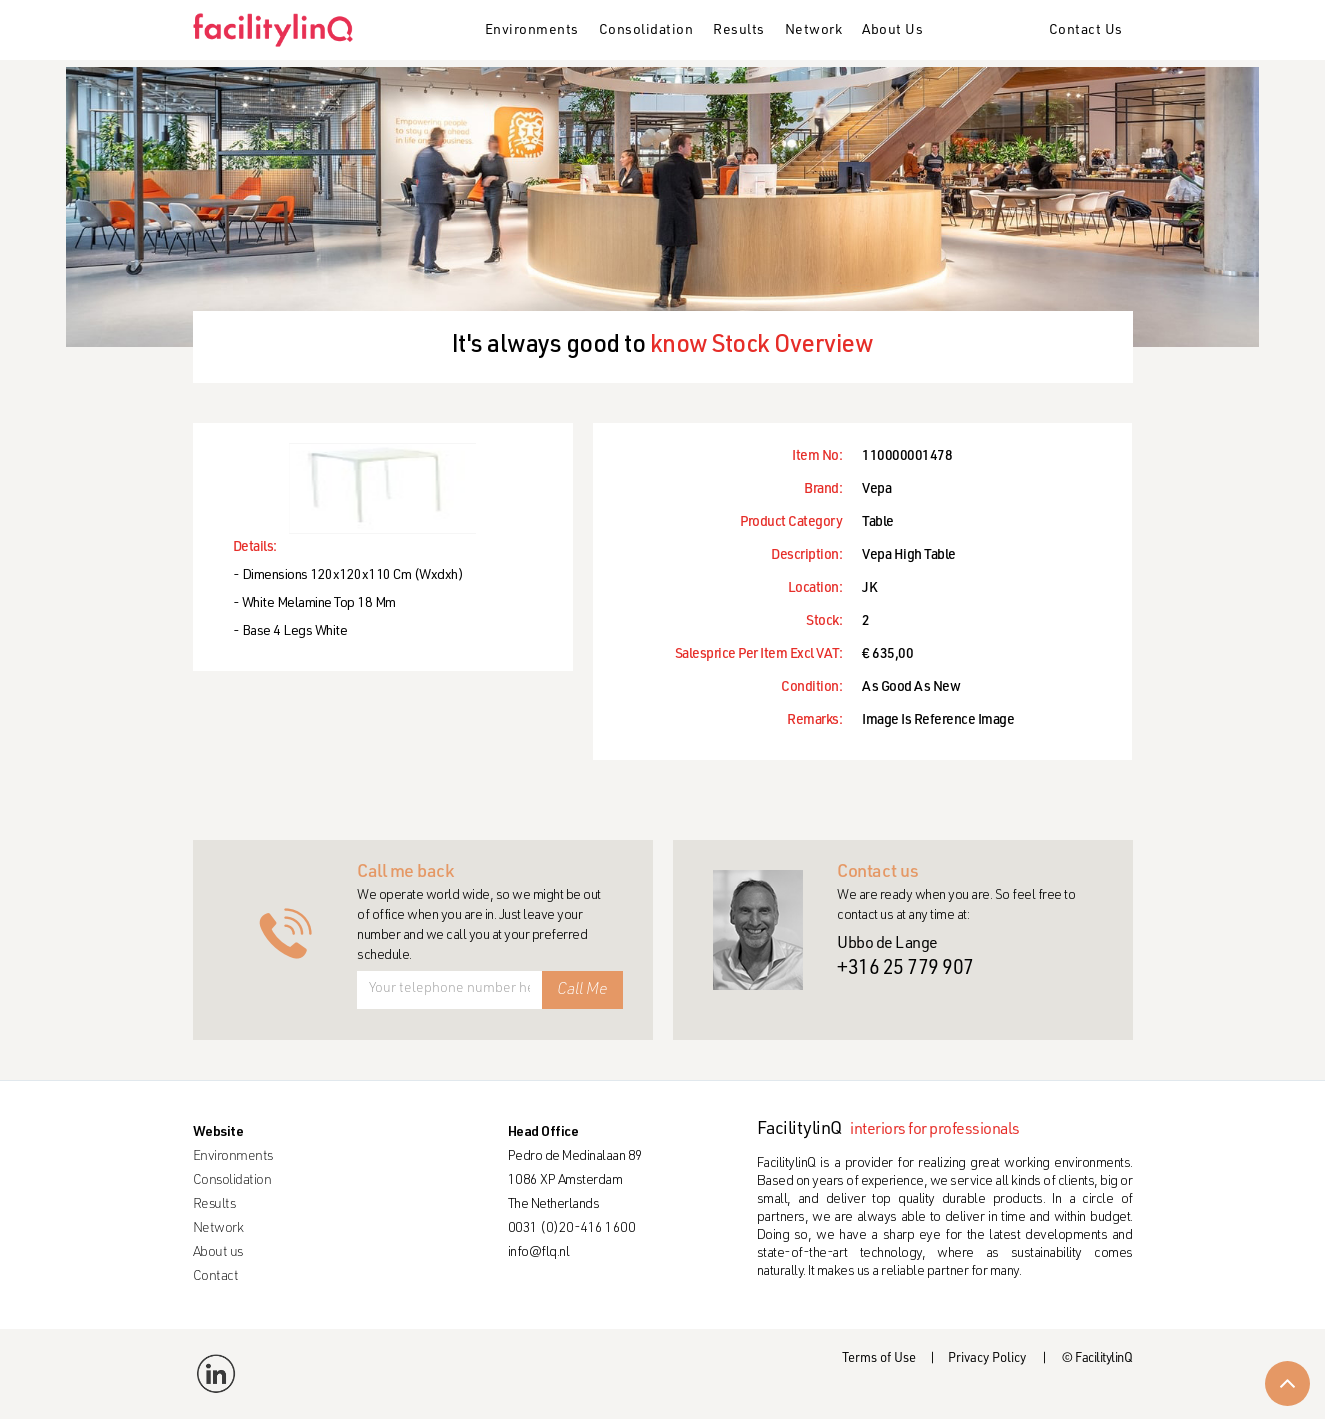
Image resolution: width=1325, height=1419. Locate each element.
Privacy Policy (987, 1359)
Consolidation (646, 31)
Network (814, 31)
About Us (892, 31)
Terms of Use (879, 1359)
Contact (216, 1277)
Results (739, 31)
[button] (532, 32)
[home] (280, 30)
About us (218, 1253)
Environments (532, 31)
